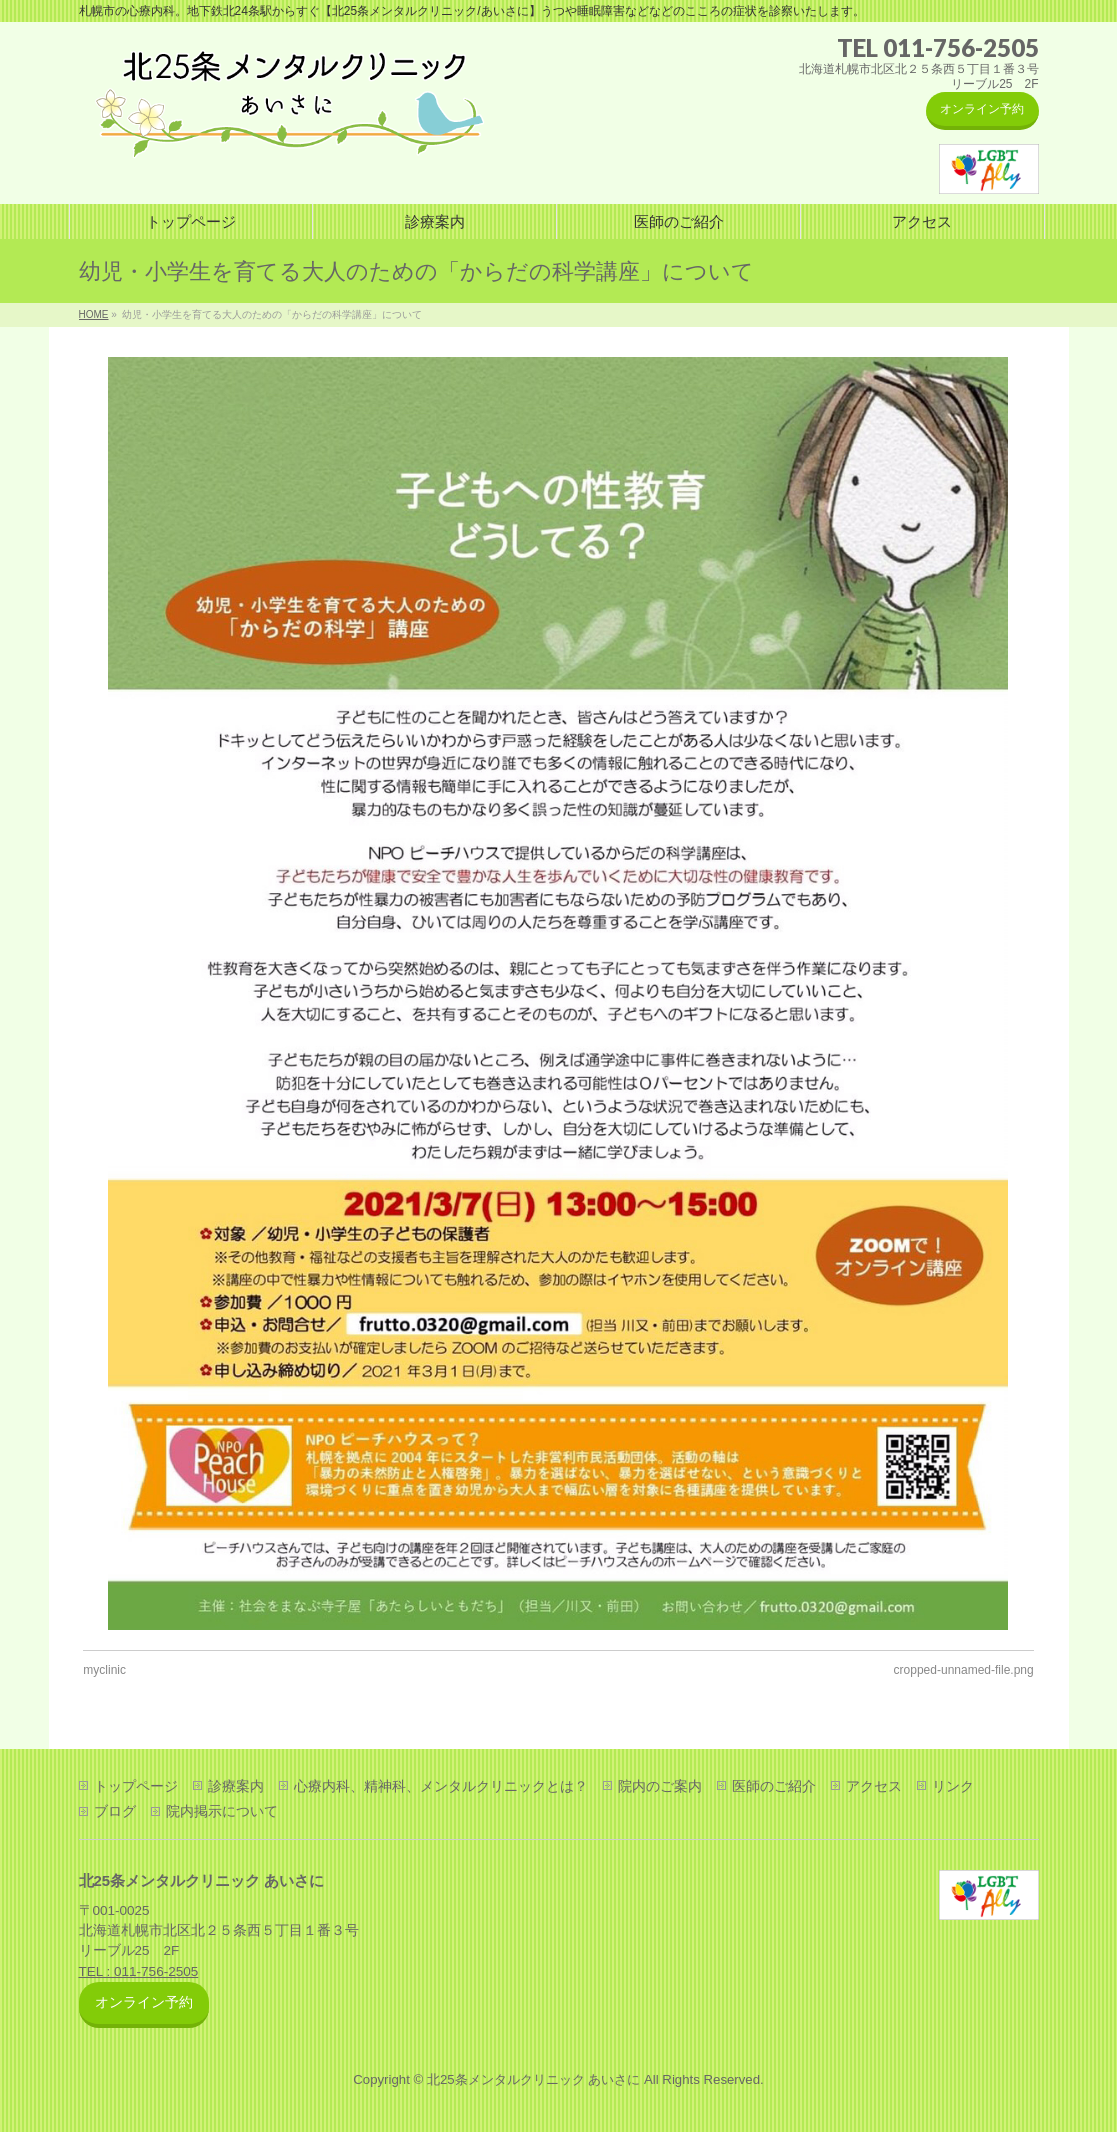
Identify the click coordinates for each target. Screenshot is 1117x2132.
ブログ (115, 1811)
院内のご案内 (660, 1786)
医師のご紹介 (774, 1786)
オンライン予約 (982, 109)
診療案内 (236, 1786)
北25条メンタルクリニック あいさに (533, 2079)
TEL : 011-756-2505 (139, 1971)
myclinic (104, 1670)
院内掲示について (222, 1811)
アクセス (874, 1786)
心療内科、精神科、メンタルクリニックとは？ (441, 1786)
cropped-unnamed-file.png (964, 1670)
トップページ (136, 1786)
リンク (953, 1786)
